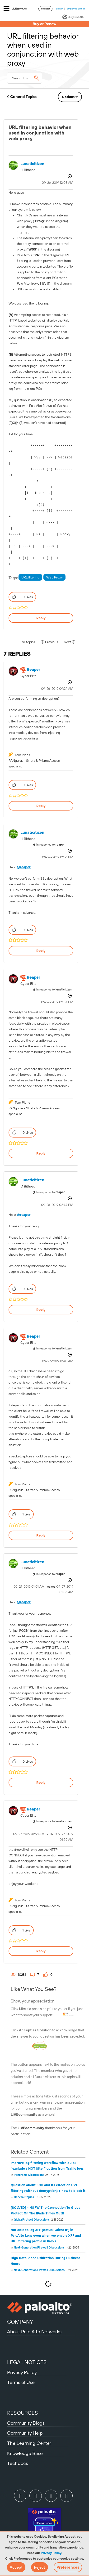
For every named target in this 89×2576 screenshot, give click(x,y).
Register (45, 8)
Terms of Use (21, 2382)
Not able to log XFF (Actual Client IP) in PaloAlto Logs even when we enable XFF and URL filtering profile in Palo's (46, 2235)
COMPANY (20, 2322)
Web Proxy (54, 577)
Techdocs (17, 2463)
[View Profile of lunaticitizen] (32, 164)
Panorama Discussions (29, 2175)
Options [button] (68, 97)
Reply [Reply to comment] (41, 806)
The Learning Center (29, 2443)
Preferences (67, 2567)
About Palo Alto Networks (34, 2331)
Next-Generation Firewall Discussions (39, 2247)
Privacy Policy (51, 2553)
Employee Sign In (76, 8)
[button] (16, 2567)
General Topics (23, 96)
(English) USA (73, 17)
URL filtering (30, 577)
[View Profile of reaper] (33, 669)
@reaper (24, 867)
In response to (50, 844)
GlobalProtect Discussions (32, 2219)
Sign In (59, 8)
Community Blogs (26, 2423)
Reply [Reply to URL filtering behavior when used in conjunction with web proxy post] (41, 618)
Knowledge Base (25, 2453)
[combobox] (24, 78)
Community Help (25, 2433)
